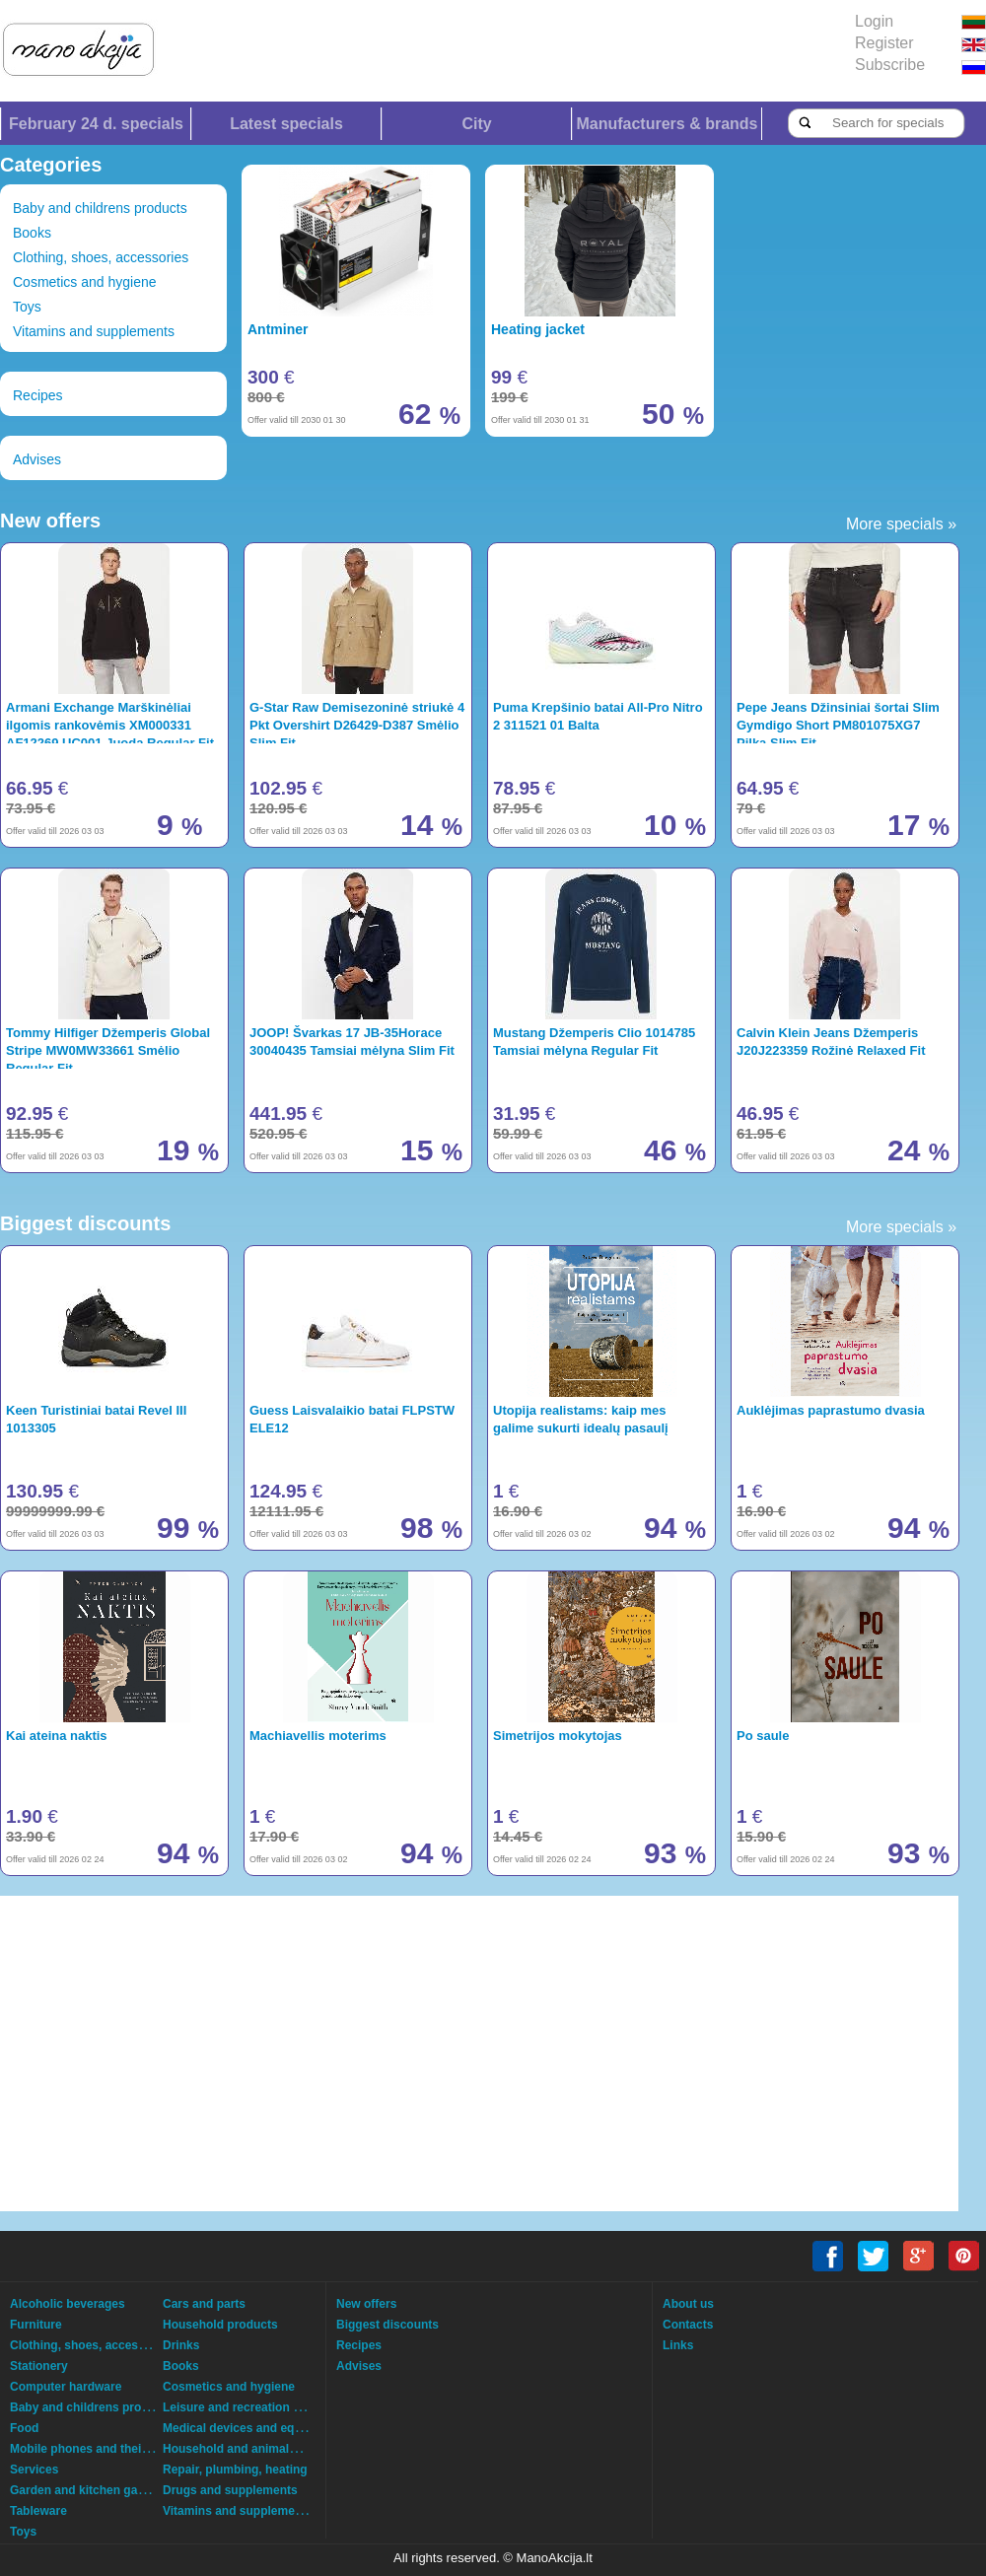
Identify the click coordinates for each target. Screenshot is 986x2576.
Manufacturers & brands (666, 123)
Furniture (36, 2325)
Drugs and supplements (230, 2490)
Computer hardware (65, 2387)
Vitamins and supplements (94, 331)
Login (874, 21)
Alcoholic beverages (67, 2304)
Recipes (38, 395)
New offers (366, 2304)
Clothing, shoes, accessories (100, 257)
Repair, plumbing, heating (235, 2469)
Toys (27, 306)
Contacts (688, 2325)
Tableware (38, 2511)
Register (884, 43)
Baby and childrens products (100, 208)
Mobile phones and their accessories (113, 2449)
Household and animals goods (248, 2449)
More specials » (901, 524)
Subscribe (890, 64)
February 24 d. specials (96, 123)
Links (678, 2345)
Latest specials (286, 123)
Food (24, 2428)
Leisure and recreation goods (245, 2407)
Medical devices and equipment (251, 2428)
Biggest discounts (387, 2325)
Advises (37, 459)
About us (688, 2304)
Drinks (181, 2345)
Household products (220, 2325)
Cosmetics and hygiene (85, 282)
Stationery (39, 2366)
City (476, 123)
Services (34, 2469)
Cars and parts (204, 2304)
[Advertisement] (438, 2053)
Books (32, 233)
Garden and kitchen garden (86, 2490)
